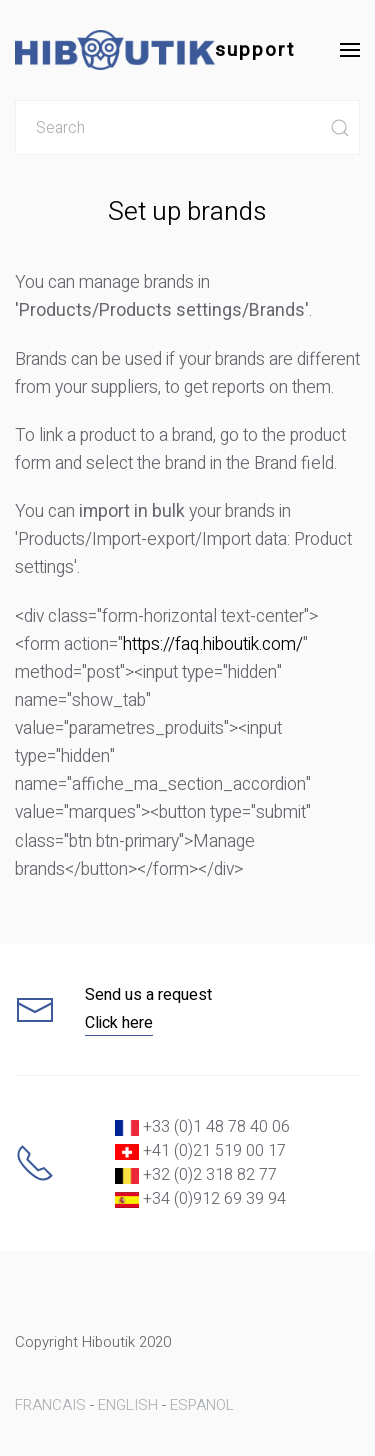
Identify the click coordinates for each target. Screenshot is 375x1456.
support (155, 50)
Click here (119, 1023)
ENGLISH (128, 1405)
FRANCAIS (50, 1405)
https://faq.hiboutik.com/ (213, 644)
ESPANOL (202, 1405)
